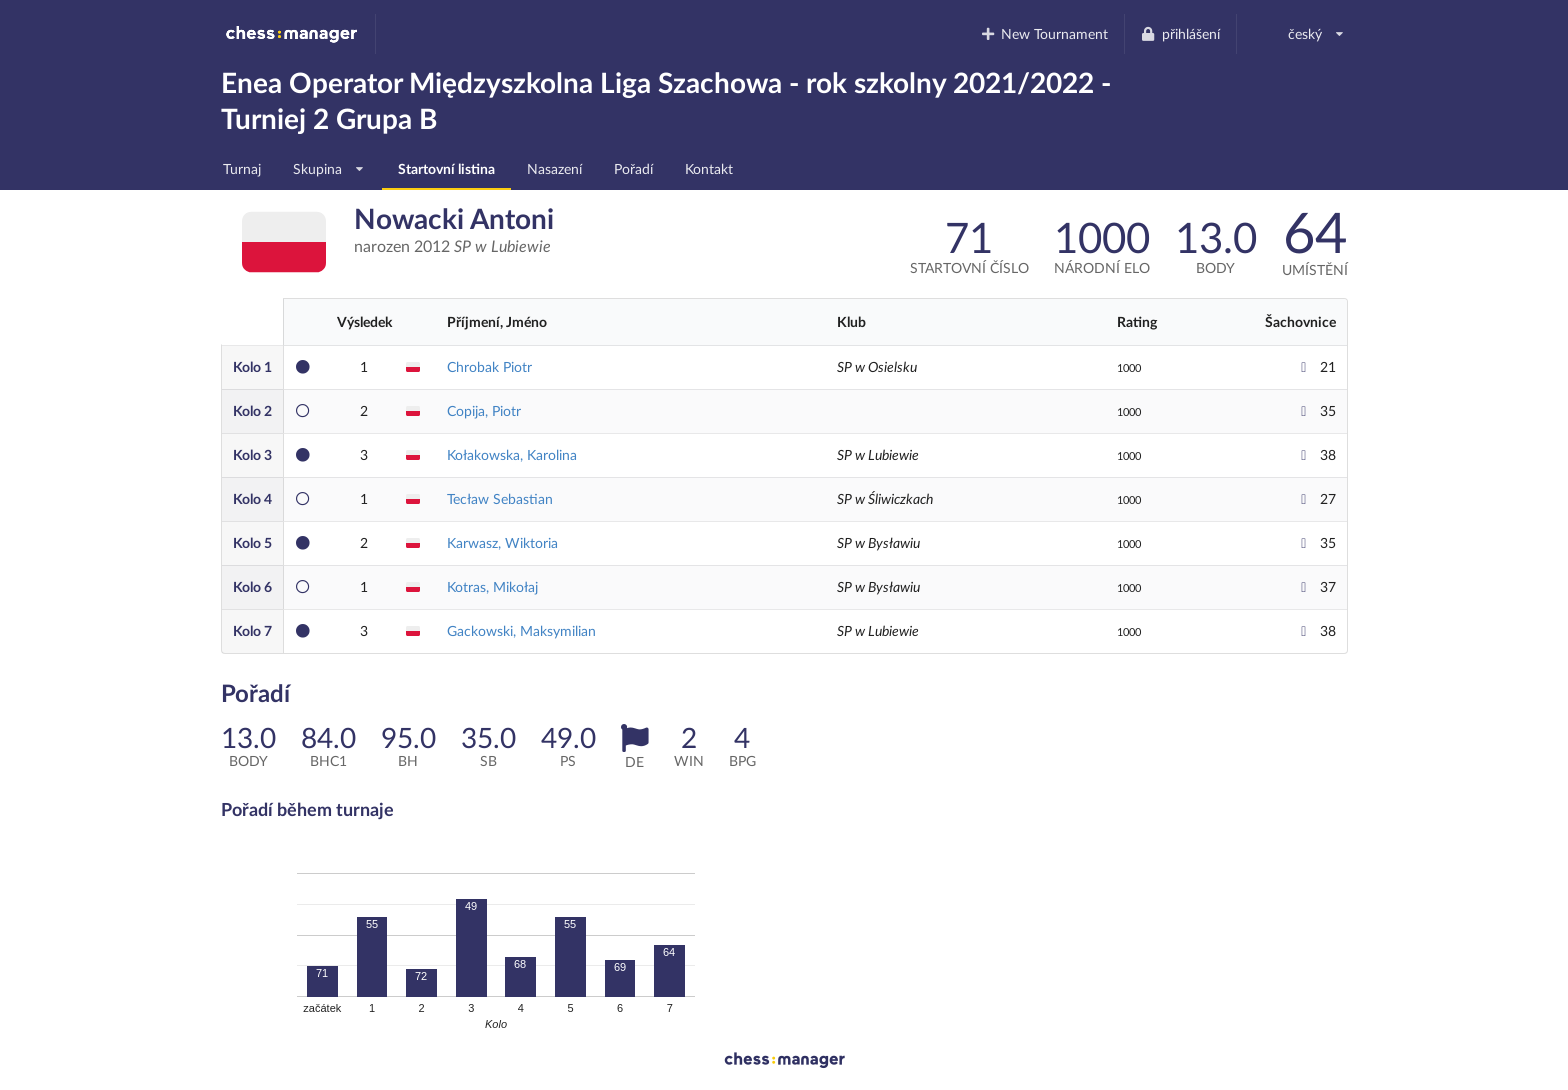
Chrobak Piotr (489, 366)
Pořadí (633, 168)
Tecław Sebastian (500, 498)
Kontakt (709, 168)
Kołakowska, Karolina (512, 454)
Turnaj (242, 168)
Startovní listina (446, 168)
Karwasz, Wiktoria (502, 542)
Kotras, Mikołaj (492, 586)
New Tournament (1043, 33)
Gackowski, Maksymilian (521, 630)
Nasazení (554, 168)
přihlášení (1180, 33)
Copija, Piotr (484, 410)
